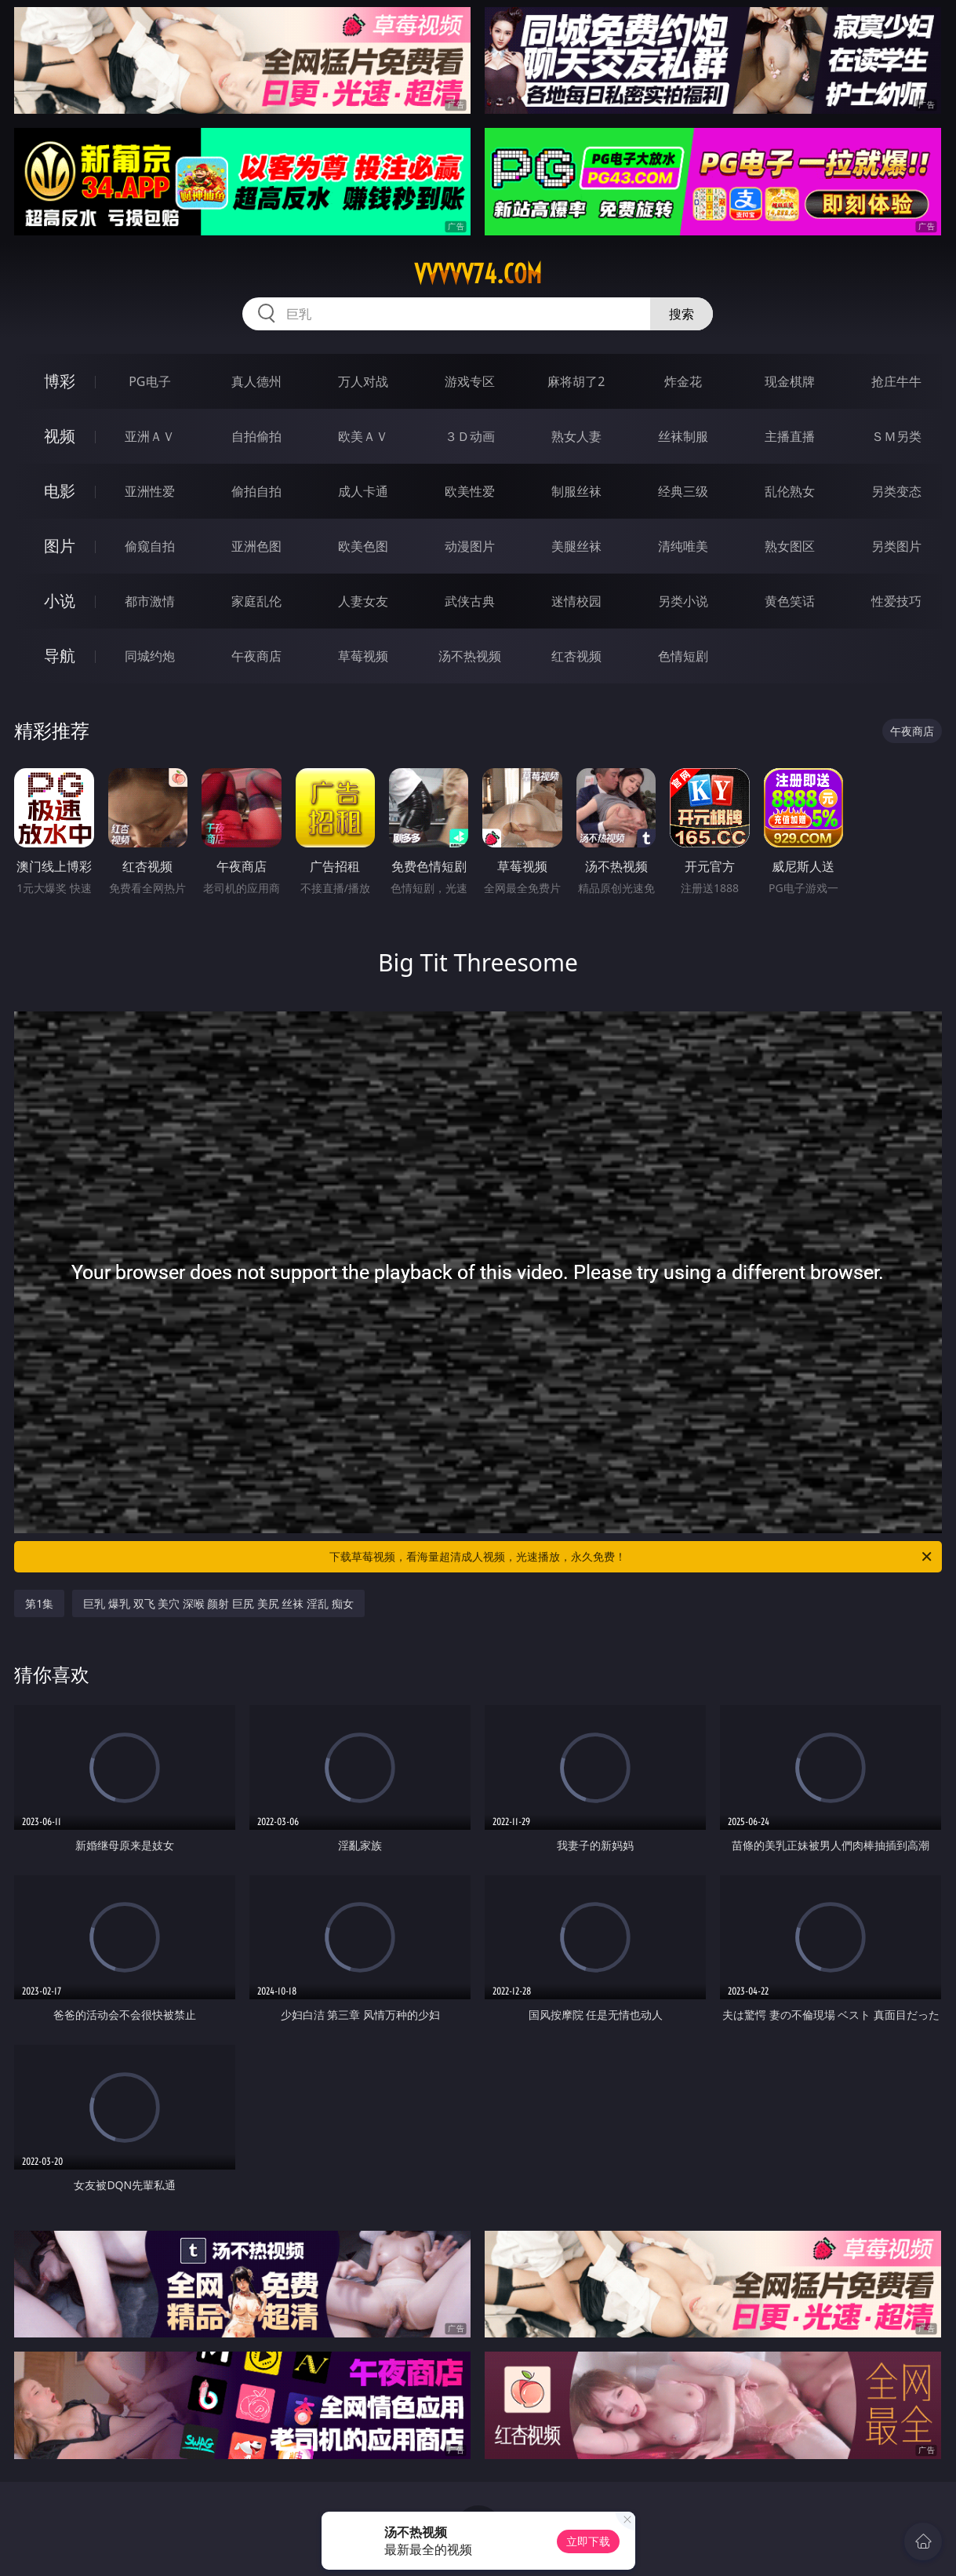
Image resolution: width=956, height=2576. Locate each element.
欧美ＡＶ (363, 436)
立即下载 (588, 2541)
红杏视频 (576, 656)
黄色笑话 (790, 601)
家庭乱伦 (256, 601)
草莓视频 (363, 656)
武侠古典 (470, 601)
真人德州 (256, 381)
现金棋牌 (790, 381)
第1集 (39, 1603)
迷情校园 (576, 601)
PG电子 (149, 381)
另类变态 (896, 491)
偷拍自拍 (256, 491)
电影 (59, 490)
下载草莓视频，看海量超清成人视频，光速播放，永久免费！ (631, 1556)
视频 (59, 435)
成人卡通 (363, 491)
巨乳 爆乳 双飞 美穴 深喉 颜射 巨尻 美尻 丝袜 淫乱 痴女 (218, 1603)
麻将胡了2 (576, 381)
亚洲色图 (256, 546)
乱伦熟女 (790, 491)
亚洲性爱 (150, 491)
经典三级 (683, 491)
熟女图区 (790, 546)
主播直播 (790, 436)
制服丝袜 (576, 491)
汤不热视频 (469, 656)
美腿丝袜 (576, 546)
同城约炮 (150, 656)
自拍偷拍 (256, 436)
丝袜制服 (683, 436)
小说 (59, 600)
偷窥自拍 (150, 546)
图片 (59, 545)
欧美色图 (363, 546)
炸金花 (683, 381)
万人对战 (363, 381)
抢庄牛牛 (896, 381)
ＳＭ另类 (896, 436)
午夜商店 (256, 656)
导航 (59, 655)
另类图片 (896, 546)
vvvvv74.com (478, 274)
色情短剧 (683, 656)
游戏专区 (470, 381)
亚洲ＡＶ (150, 436)
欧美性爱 (470, 491)
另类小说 (683, 601)
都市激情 (150, 601)
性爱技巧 (896, 601)
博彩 (59, 381)
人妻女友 (363, 601)
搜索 (681, 313)
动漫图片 (470, 546)
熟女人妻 (576, 436)
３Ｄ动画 (470, 436)
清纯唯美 (683, 546)
